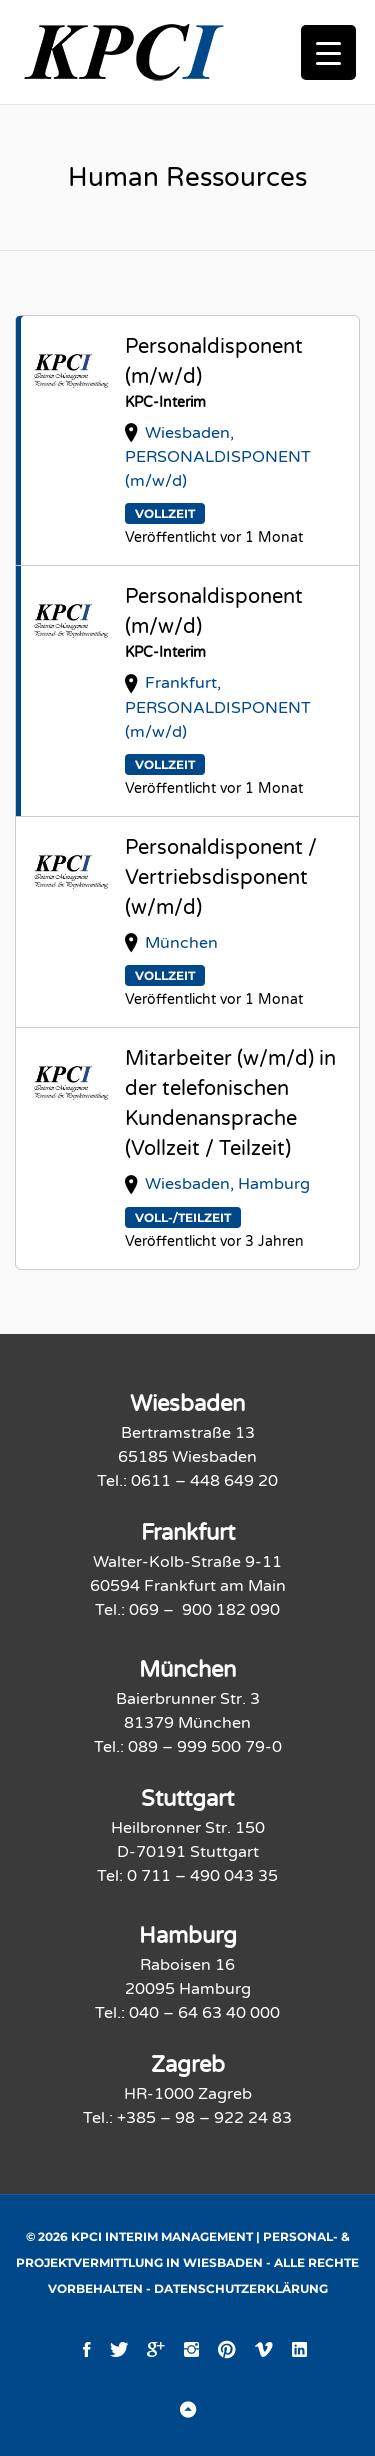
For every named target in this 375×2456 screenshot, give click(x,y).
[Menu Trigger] (328, 52)
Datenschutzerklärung (241, 2288)
